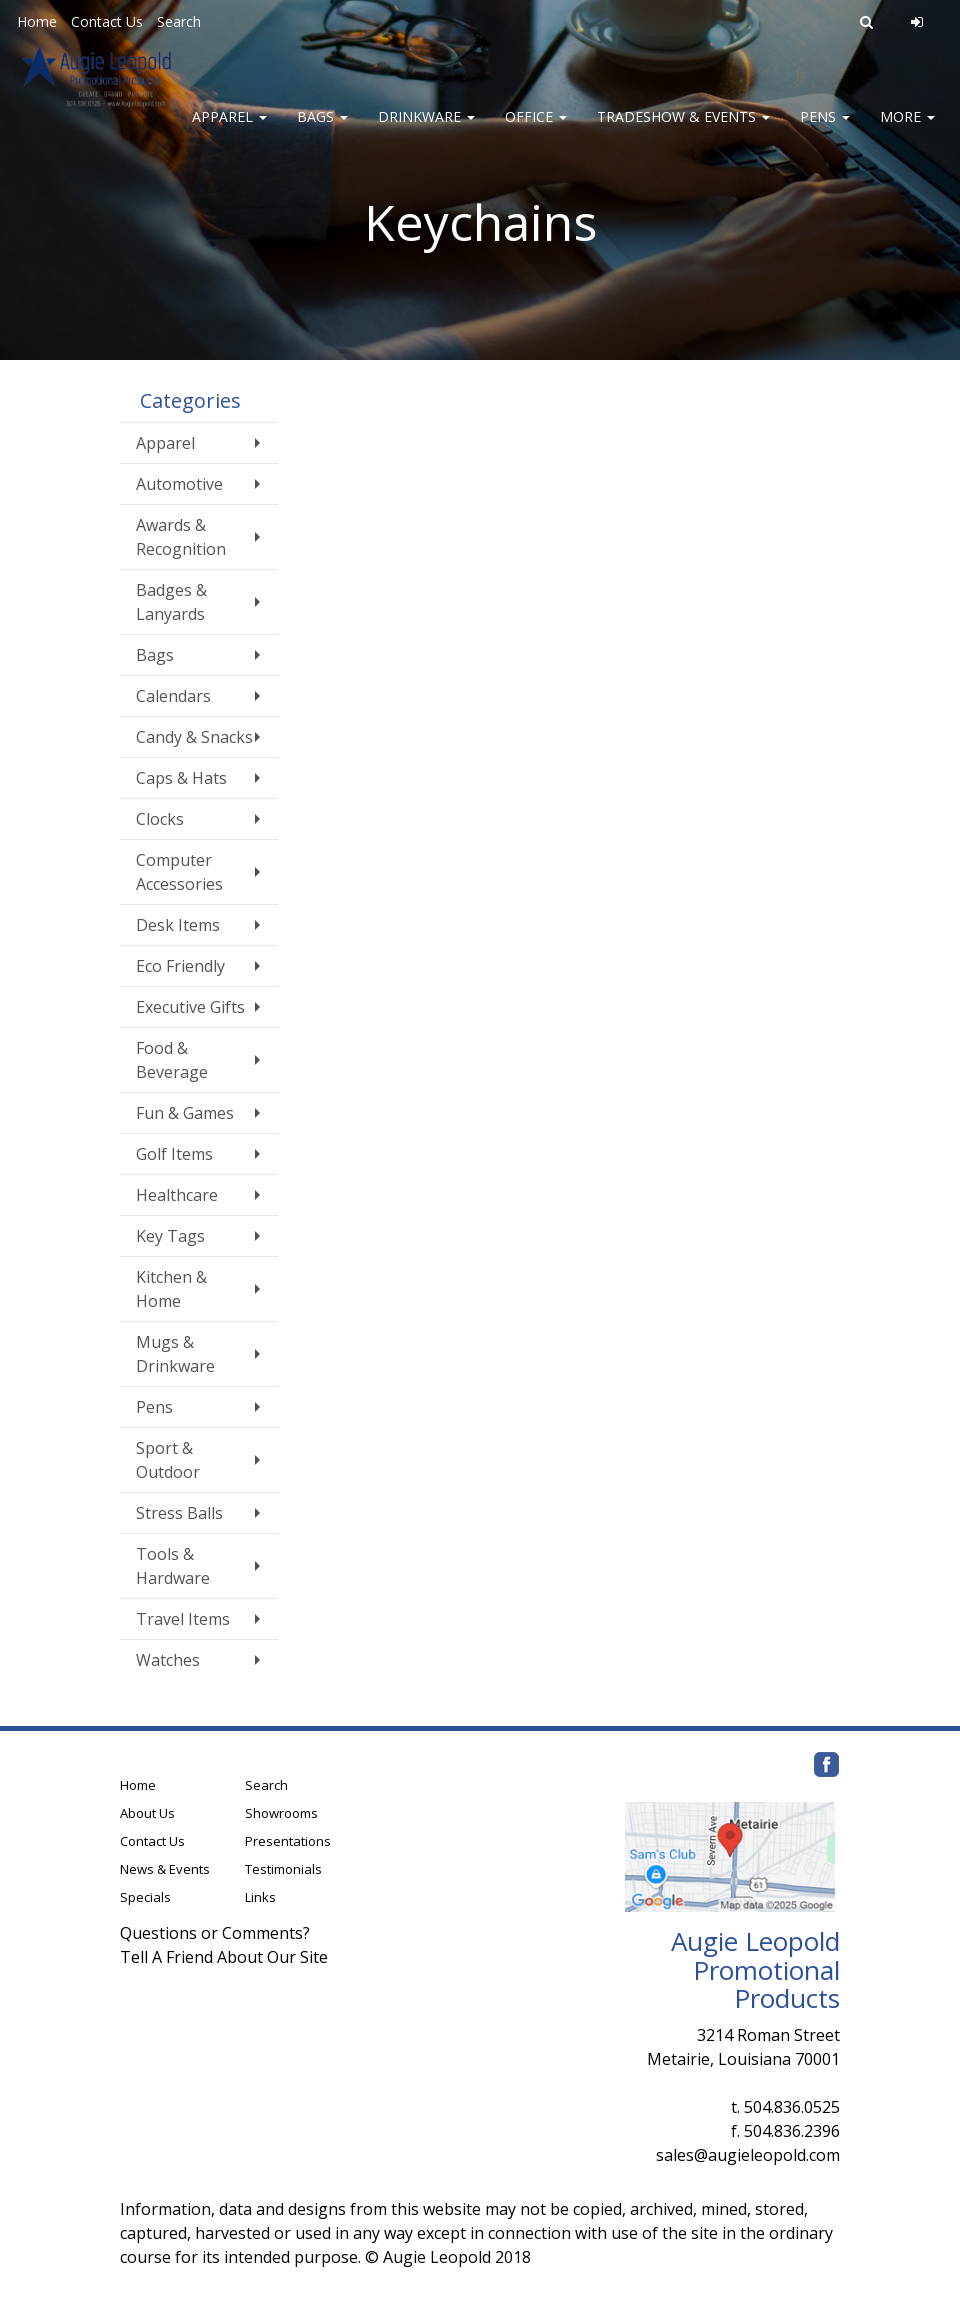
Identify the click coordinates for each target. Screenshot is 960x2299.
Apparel (229, 129)
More (907, 129)
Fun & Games (185, 1113)
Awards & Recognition (181, 537)
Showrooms (281, 1813)
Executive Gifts (190, 1007)
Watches (168, 1660)
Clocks (160, 819)
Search (179, 21)
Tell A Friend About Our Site (224, 1957)
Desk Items (178, 925)
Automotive (179, 484)
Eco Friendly (180, 966)
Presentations (288, 1841)
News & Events (165, 1869)
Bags (322, 129)
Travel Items (183, 1619)
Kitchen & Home (171, 1289)
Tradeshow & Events (683, 129)
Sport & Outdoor (168, 1460)
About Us (147, 1813)
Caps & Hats (181, 778)
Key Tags (170, 1236)
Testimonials (283, 1869)
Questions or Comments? (215, 1933)
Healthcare (177, 1195)
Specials (145, 1897)
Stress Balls (179, 1513)
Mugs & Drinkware (175, 1354)
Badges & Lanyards (171, 602)
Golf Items (174, 1154)
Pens (825, 129)
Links (260, 1897)
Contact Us (107, 21)
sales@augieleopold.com (748, 2155)
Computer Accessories (179, 872)
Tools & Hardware (173, 1566)
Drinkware (426, 129)
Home (37, 21)
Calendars (173, 696)
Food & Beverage (172, 1060)
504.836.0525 (792, 2107)
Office (536, 129)
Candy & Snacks (194, 737)
